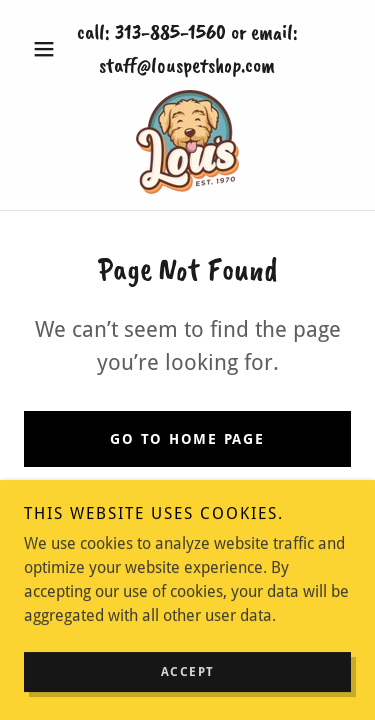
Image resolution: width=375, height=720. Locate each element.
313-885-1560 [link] (170, 32)
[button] (48, 49)
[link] (187, 142)
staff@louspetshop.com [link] (187, 65)
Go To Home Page (187, 439)
